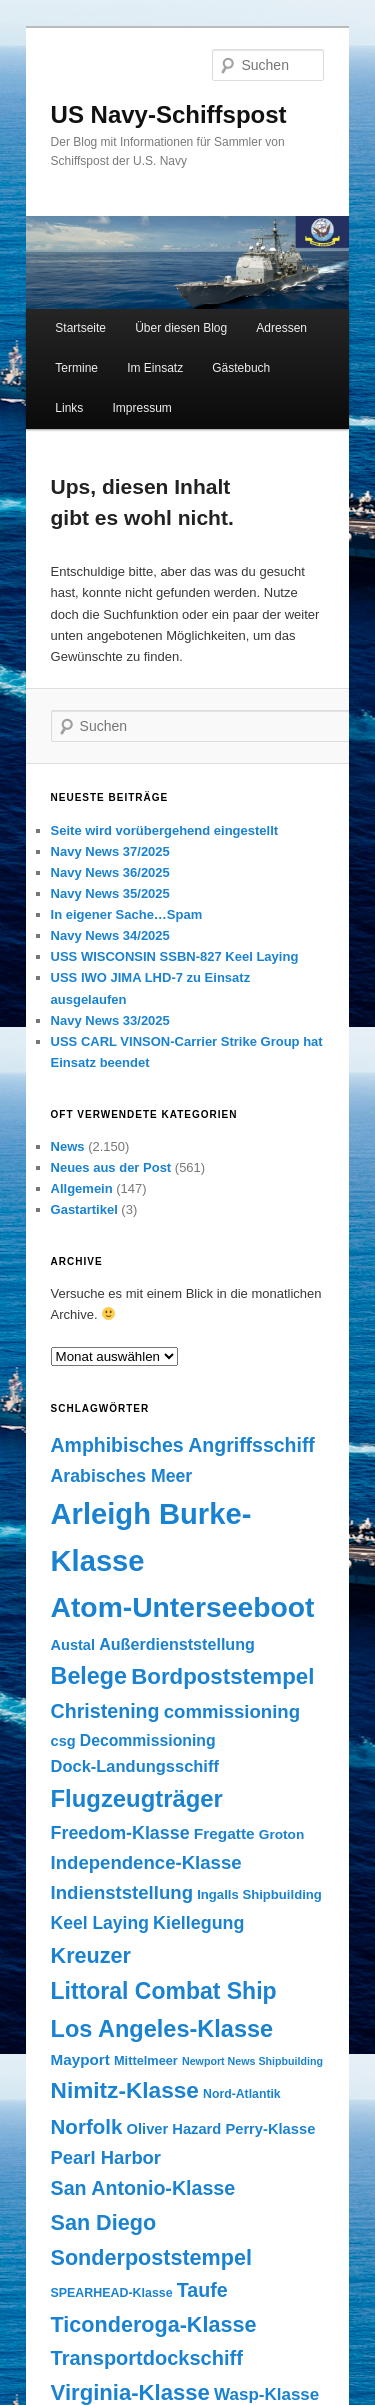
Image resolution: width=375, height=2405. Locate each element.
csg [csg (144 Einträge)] (63, 1741)
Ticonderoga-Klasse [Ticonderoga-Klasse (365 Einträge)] (154, 2324)
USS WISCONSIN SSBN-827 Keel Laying (175, 956)
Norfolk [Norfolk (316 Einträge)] (87, 2126)
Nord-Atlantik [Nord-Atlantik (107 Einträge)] (242, 2094)
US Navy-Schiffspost (169, 114)
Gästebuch (241, 368)
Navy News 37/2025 (110, 851)
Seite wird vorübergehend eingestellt (165, 830)
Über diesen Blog (181, 328)
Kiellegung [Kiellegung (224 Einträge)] (198, 1923)
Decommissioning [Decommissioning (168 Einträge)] (148, 1740)
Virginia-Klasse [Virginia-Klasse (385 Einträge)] (130, 2392)
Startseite (80, 328)
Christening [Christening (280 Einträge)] (105, 1711)
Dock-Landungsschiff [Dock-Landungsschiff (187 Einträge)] (135, 1766)
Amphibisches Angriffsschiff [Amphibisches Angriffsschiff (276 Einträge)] (183, 1445)
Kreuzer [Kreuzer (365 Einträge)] (91, 1955)
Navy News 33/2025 (110, 1020)
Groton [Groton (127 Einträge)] (282, 1834)
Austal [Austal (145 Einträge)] (73, 1645)
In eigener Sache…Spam (127, 914)
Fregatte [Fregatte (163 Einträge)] (224, 1833)
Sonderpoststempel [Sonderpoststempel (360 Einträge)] (151, 2257)
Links (69, 408)
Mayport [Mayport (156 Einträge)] (80, 2059)
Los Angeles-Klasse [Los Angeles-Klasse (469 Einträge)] (162, 2029)
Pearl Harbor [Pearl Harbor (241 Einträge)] (106, 2157)
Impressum (141, 408)
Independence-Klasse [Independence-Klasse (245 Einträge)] (146, 1862)
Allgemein (82, 1188)
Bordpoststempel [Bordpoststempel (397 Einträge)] (222, 1676)
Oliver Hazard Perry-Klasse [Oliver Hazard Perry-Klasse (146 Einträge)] (221, 2129)
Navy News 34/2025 (110, 935)
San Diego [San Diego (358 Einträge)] (104, 2222)
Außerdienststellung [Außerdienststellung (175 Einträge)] (177, 1644)
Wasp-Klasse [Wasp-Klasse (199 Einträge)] (266, 2394)
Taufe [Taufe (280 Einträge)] (202, 2290)
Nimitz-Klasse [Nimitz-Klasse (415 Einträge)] (125, 2090)
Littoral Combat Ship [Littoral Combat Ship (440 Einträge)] (164, 1991)
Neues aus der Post (111, 1167)
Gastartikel (84, 1209)
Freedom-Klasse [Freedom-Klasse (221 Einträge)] (120, 1833)
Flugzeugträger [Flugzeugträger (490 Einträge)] (137, 1798)
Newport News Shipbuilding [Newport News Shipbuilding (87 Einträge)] (252, 2061)
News (68, 1146)
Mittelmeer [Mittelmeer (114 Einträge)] (146, 2060)
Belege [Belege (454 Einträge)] (89, 1676)
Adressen (281, 328)
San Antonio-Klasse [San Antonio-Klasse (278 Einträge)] (143, 2188)
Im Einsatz (155, 368)
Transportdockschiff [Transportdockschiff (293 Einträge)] (147, 2358)
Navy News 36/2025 (110, 872)
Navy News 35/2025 (110, 893)
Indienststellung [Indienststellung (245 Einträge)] (122, 1892)
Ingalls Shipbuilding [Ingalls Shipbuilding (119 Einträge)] (259, 1894)
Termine (76, 368)
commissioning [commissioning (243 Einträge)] (232, 1711)
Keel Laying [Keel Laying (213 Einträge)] (100, 1923)
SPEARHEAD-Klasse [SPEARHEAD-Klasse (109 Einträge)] (112, 2293)
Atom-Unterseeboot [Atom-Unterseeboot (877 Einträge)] (183, 1607)
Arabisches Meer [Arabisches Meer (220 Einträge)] (122, 1476)
